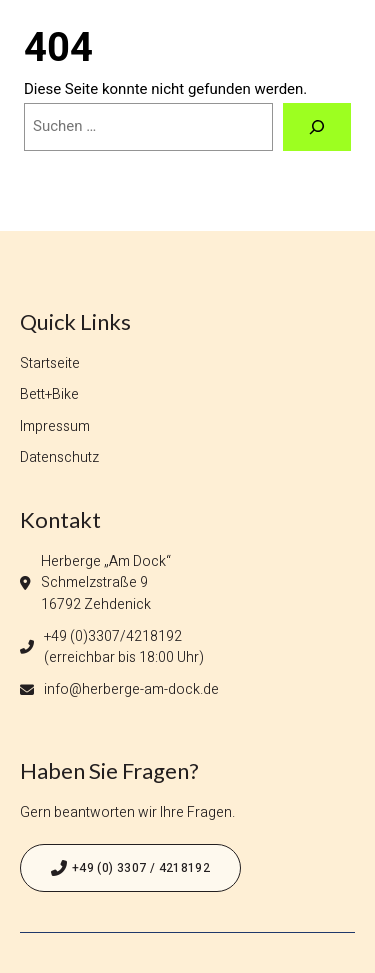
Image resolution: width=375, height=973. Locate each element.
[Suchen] (317, 127)
